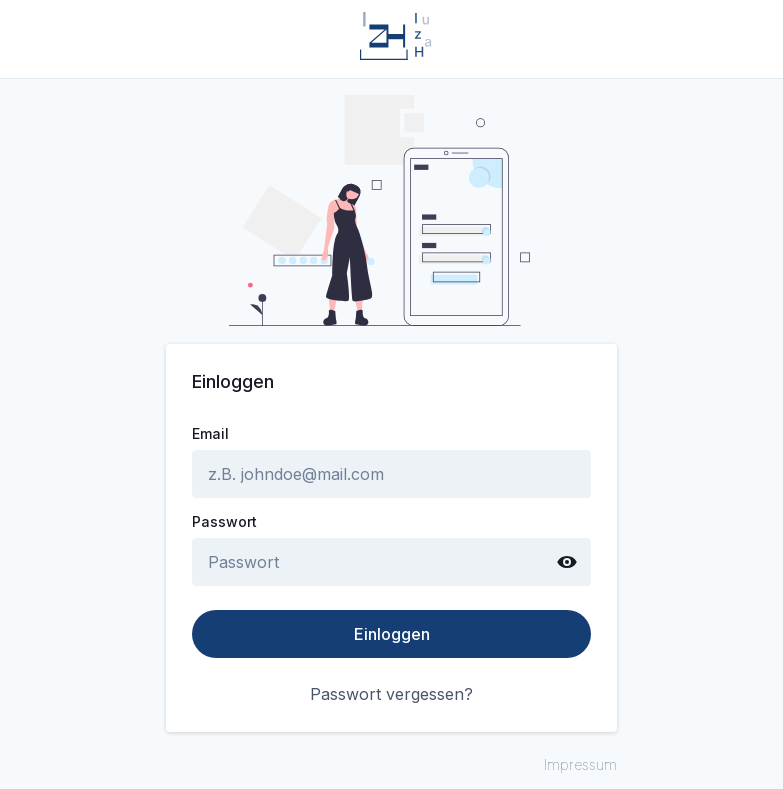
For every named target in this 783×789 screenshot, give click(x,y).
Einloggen (392, 634)
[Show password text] (567, 562)
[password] (369, 562)
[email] (391, 474)
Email (210, 434)
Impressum (580, 764)
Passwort (224, 522)
